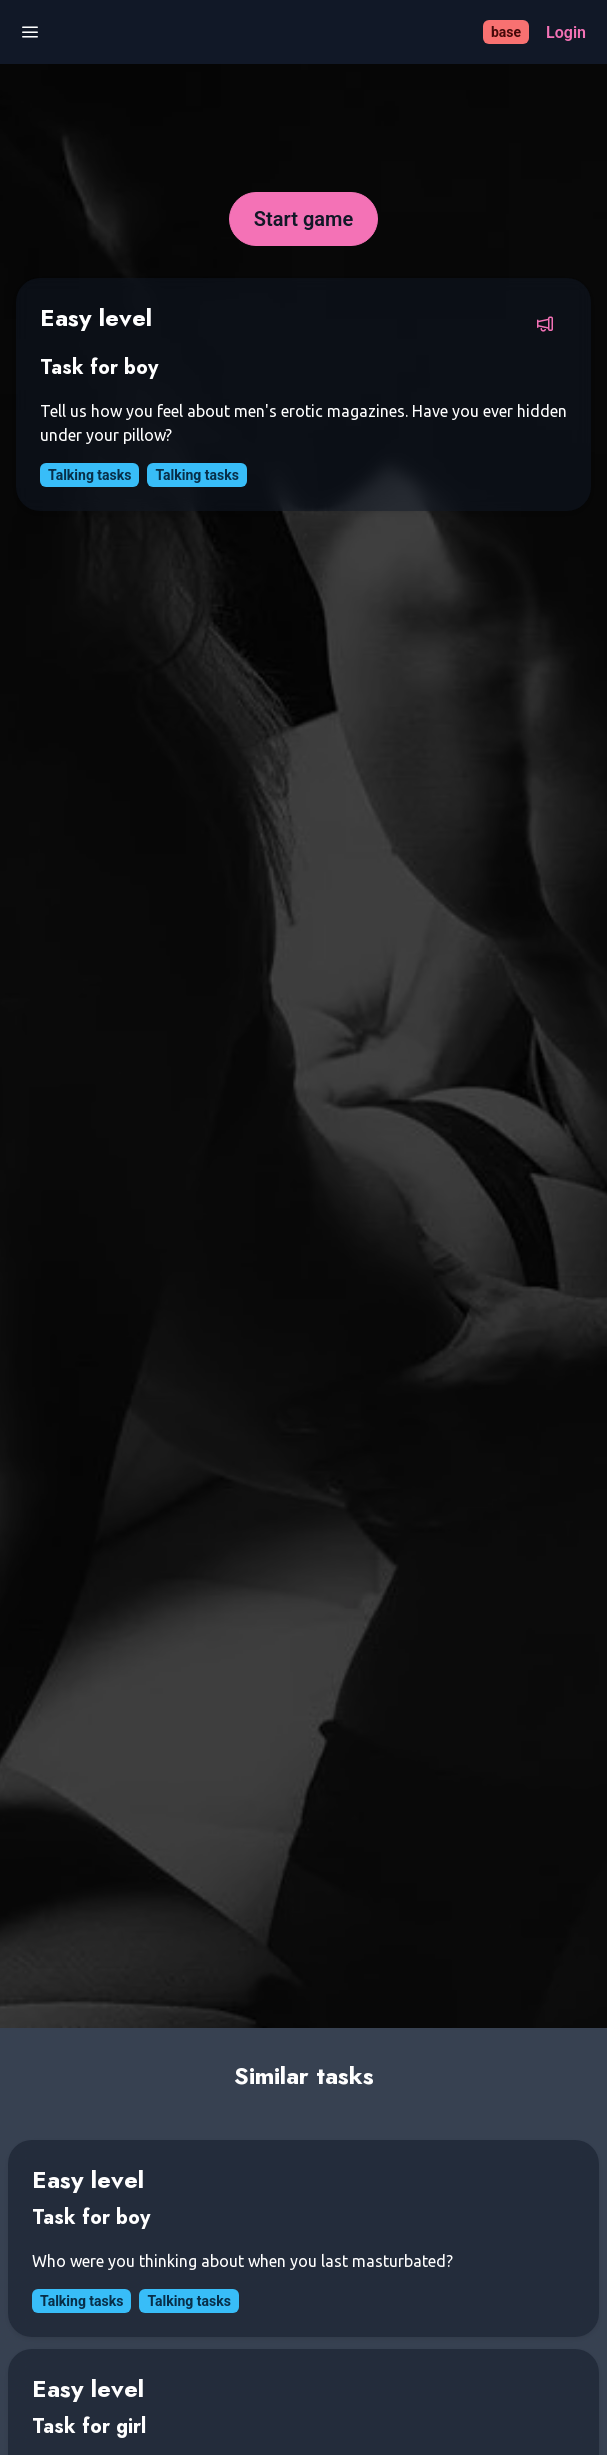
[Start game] (303, 219)
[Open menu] (30, 32)
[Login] (566, 32)
